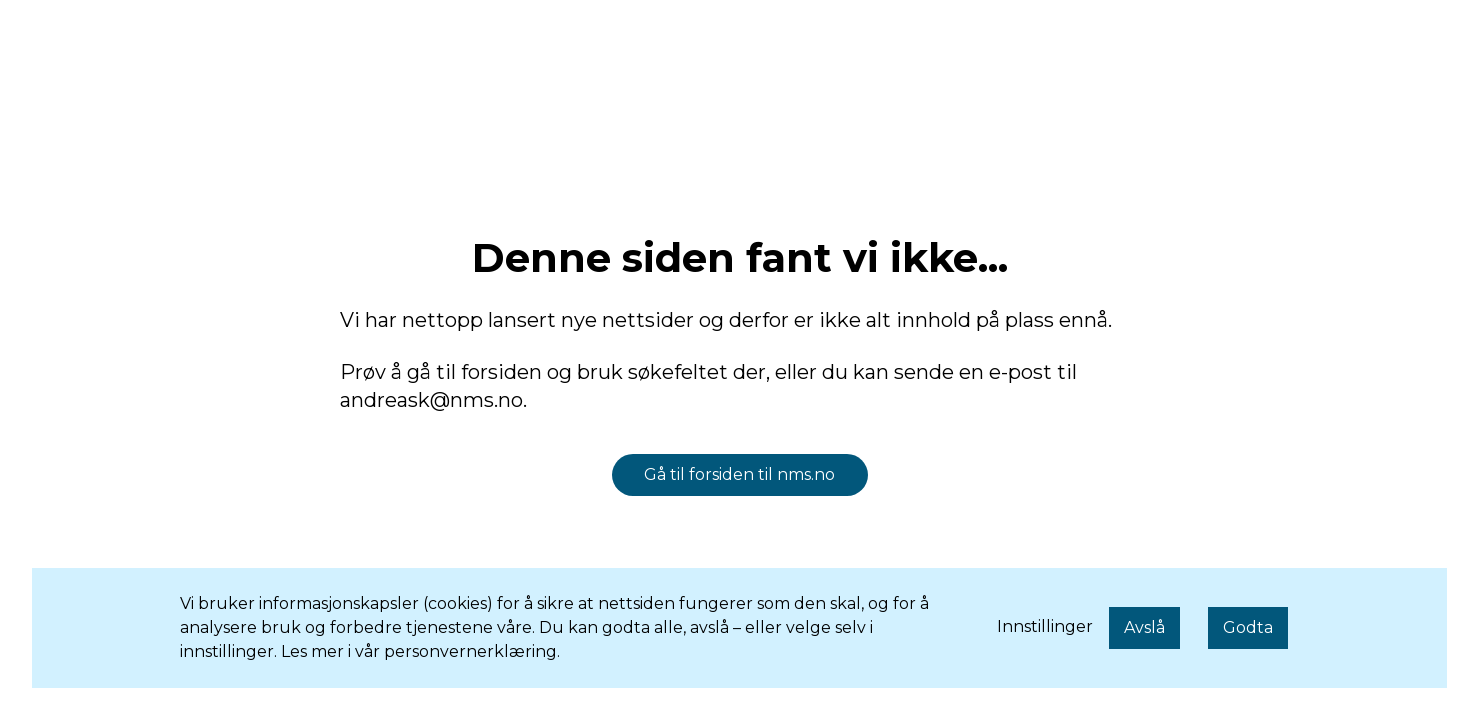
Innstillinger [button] (1045, 626)
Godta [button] (1248, 627)
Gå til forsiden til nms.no (739, 474)
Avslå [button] (1144, 627)
